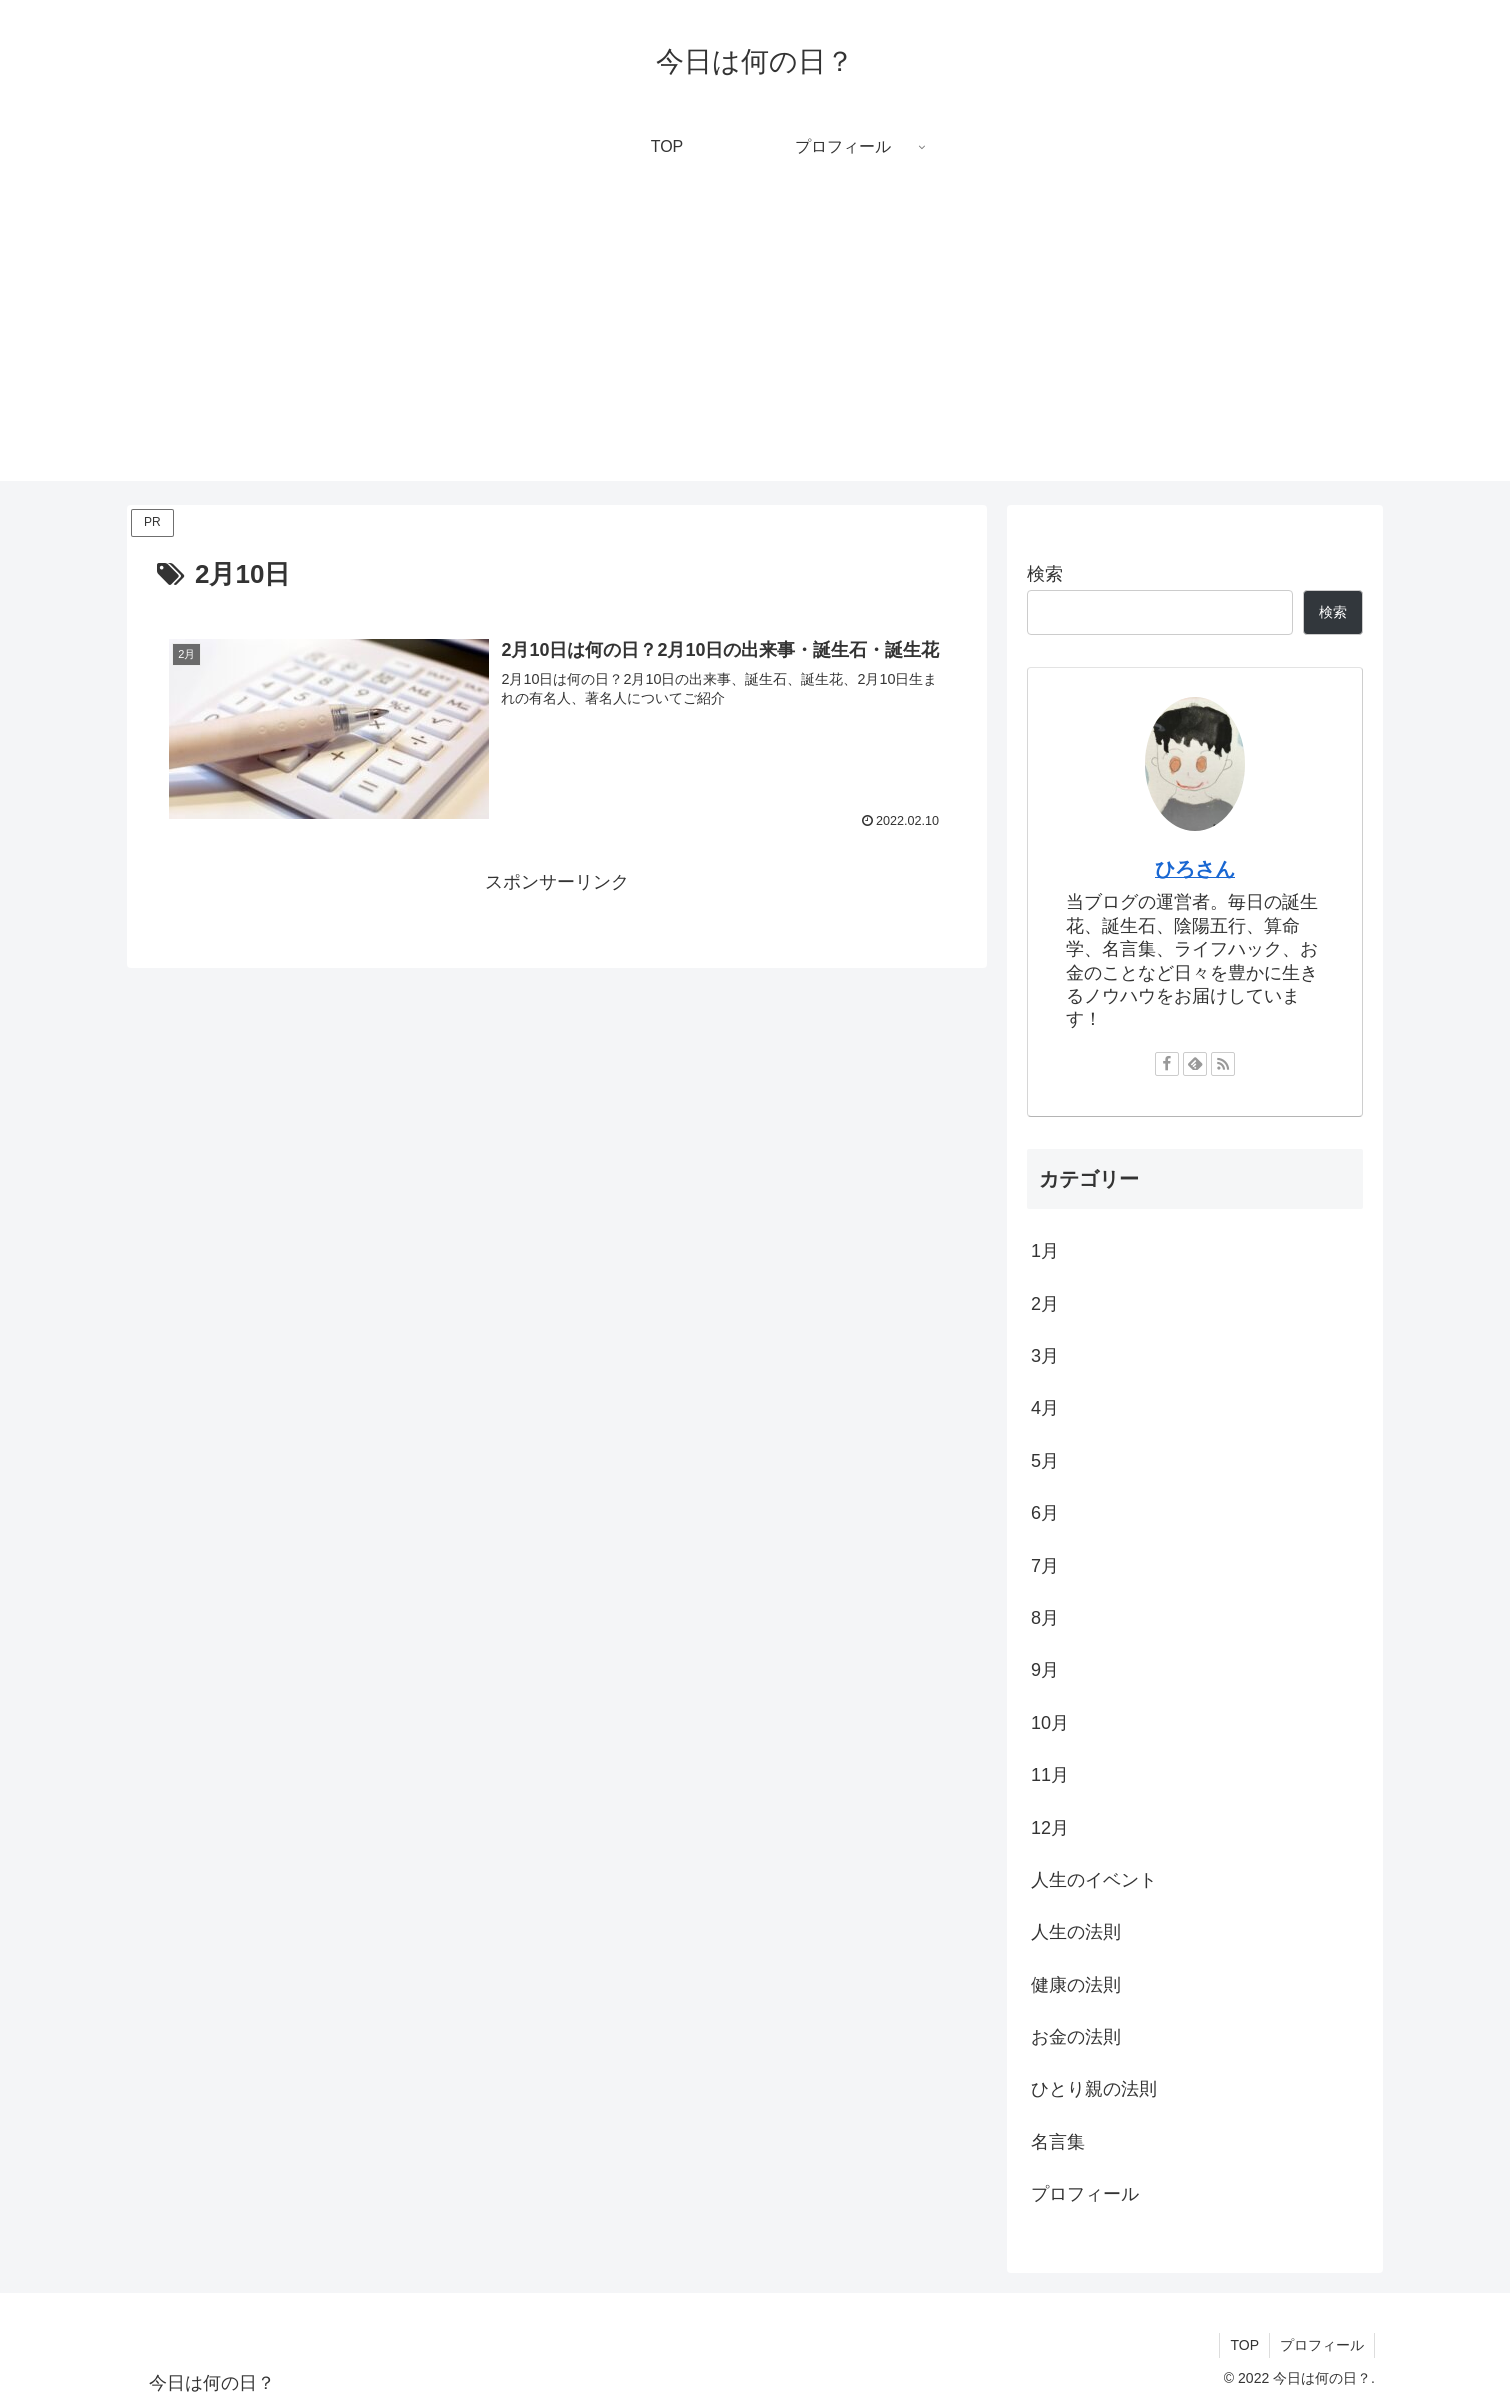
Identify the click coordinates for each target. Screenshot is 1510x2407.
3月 (1045, 1356)
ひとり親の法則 (1094, 2089)
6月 (1045, 1513)
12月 (1050, 1828)
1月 (1045, 1251)
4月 (1045, 1408)
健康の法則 (1076, 1985)
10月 (1050, 1723)
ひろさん (1195, 869)
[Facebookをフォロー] (1167, 1064)
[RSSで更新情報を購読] (1223, 1064)
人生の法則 (1076, 1932)
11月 (1050, 1775)
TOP (1244, 2345)
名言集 (1058, 2142)
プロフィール (1085, 2194)
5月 (1045, 1461)
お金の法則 (1076, 2037)
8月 (1045, 1618)
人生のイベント (1094, 1880)
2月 (1045, 1304)
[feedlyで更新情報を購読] (1195, 1064)
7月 (1045, 1566)
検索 (1045, 574)
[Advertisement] (755, 341)
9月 (1045, 1670)
